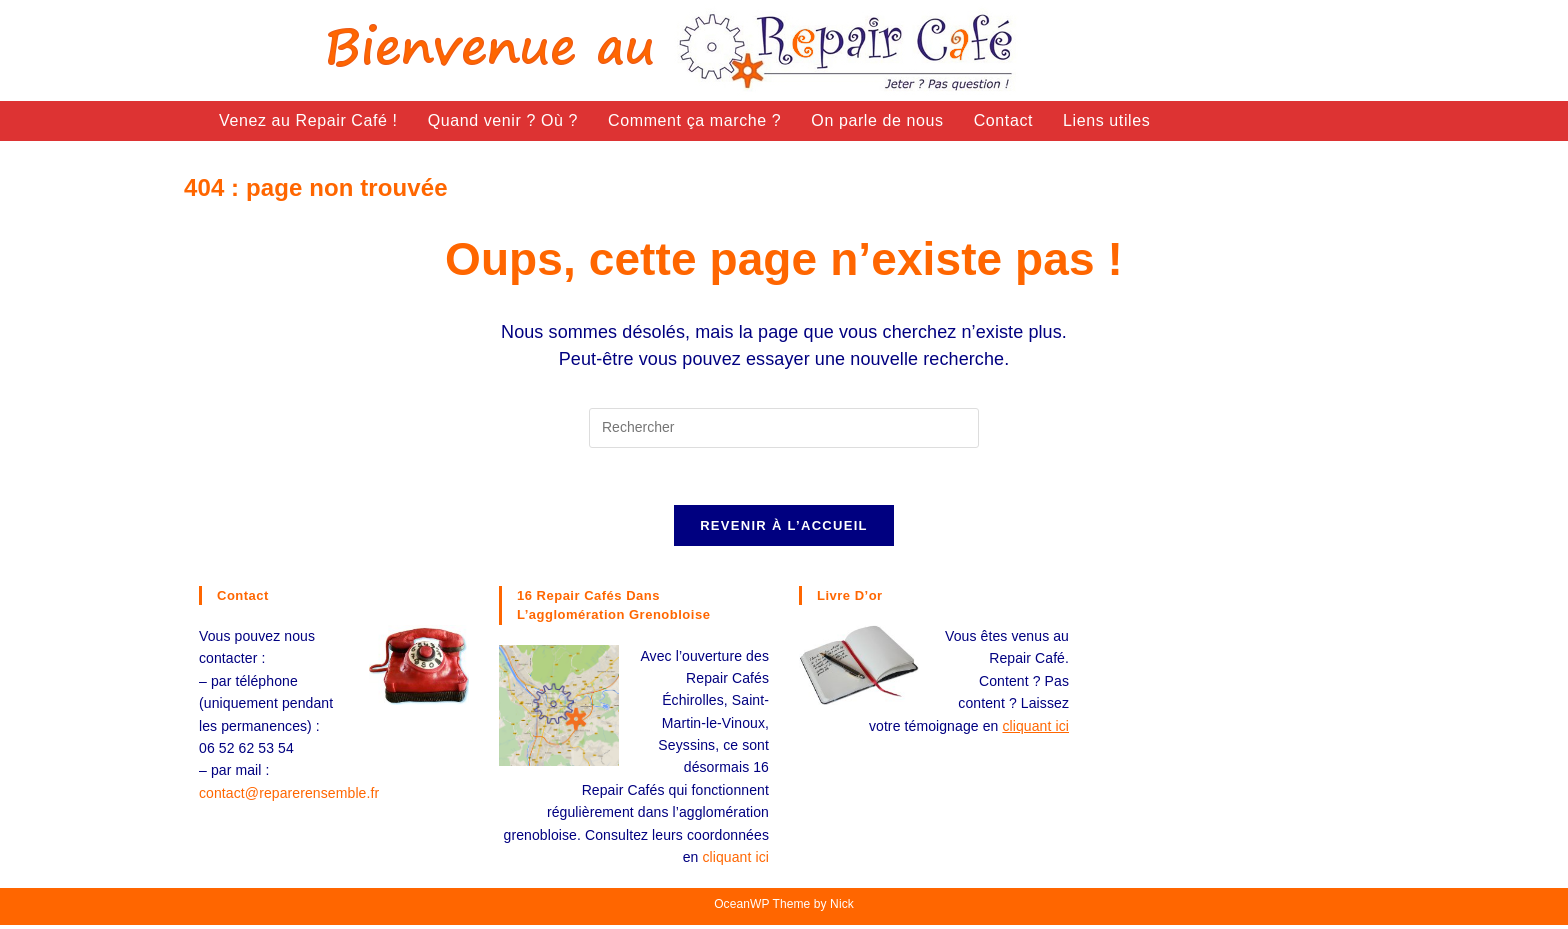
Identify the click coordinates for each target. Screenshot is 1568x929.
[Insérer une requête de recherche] (784, 428)
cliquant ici (735, 860)
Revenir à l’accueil (784, 528)
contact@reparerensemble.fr (289, 796)
